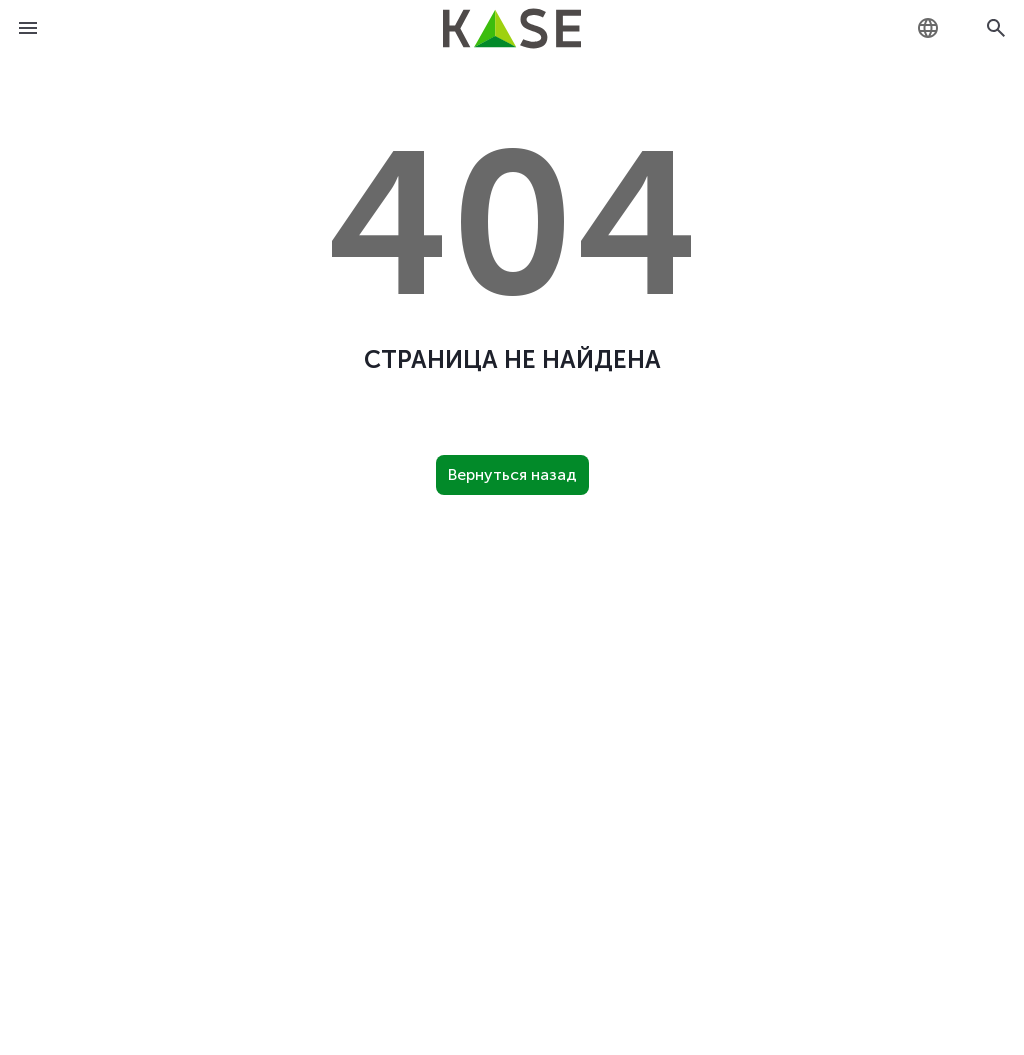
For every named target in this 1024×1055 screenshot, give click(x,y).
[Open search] (996, 28)
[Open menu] (28, 28)
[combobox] (928, 28)
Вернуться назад (512, 474)
